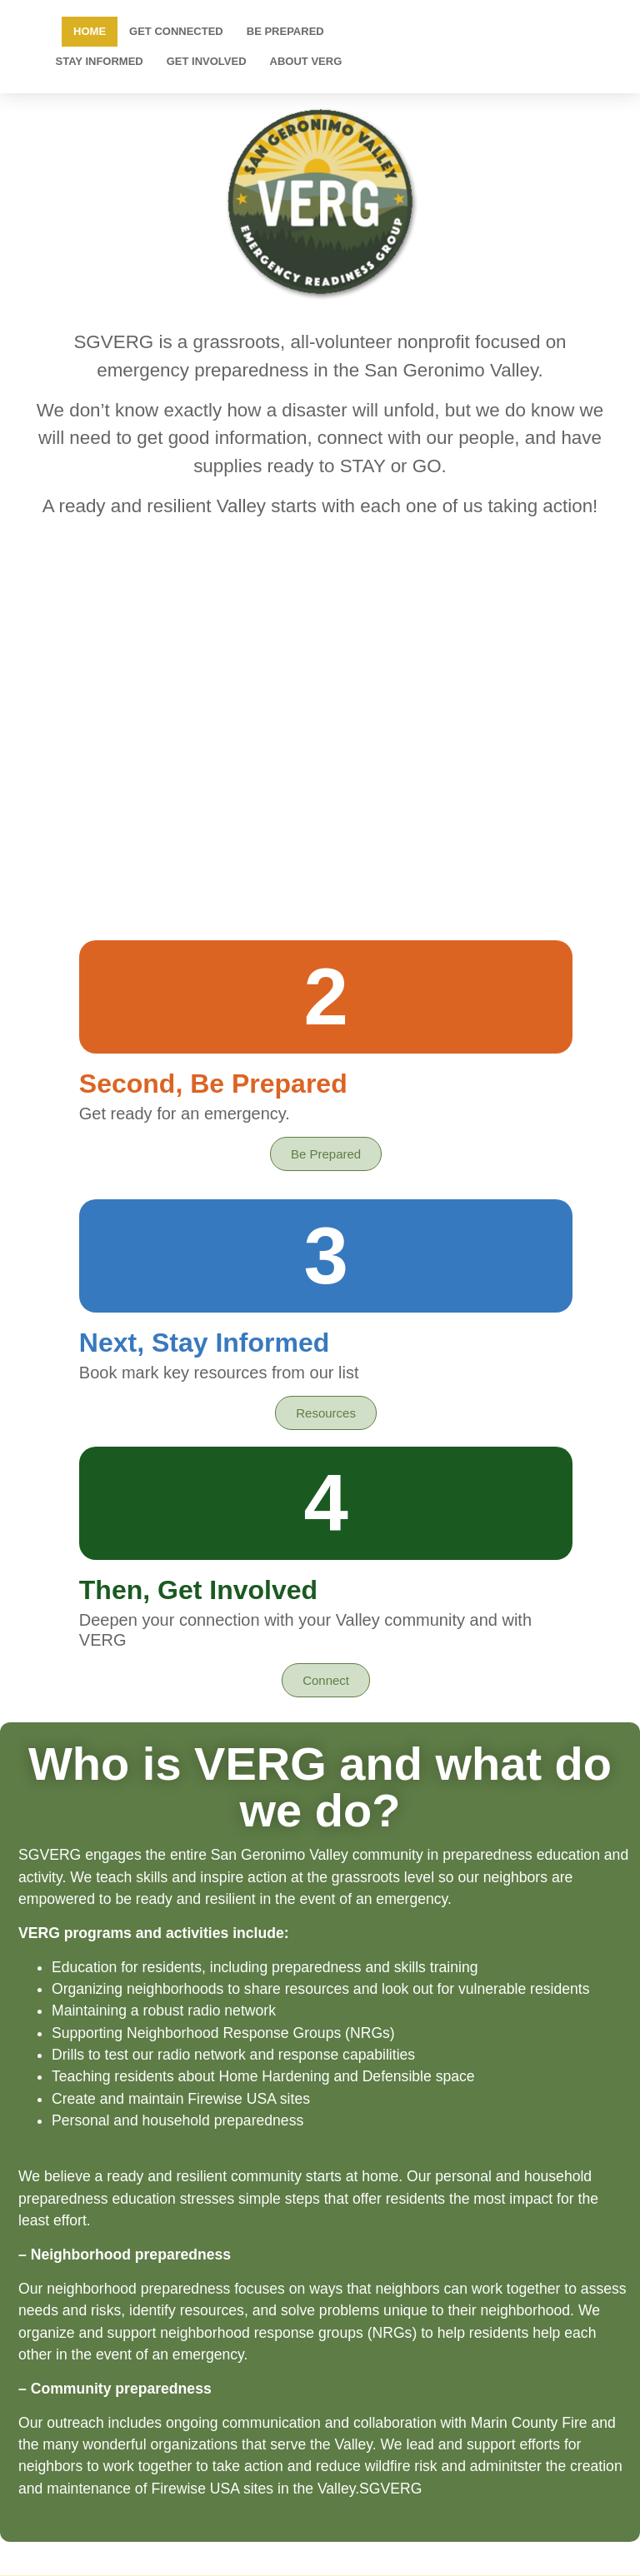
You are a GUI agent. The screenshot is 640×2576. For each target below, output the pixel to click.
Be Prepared (285, 31)
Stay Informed (99, 61)
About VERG (306, 61)
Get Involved (207, 61)
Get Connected (176, 31)
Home (89, 31)
